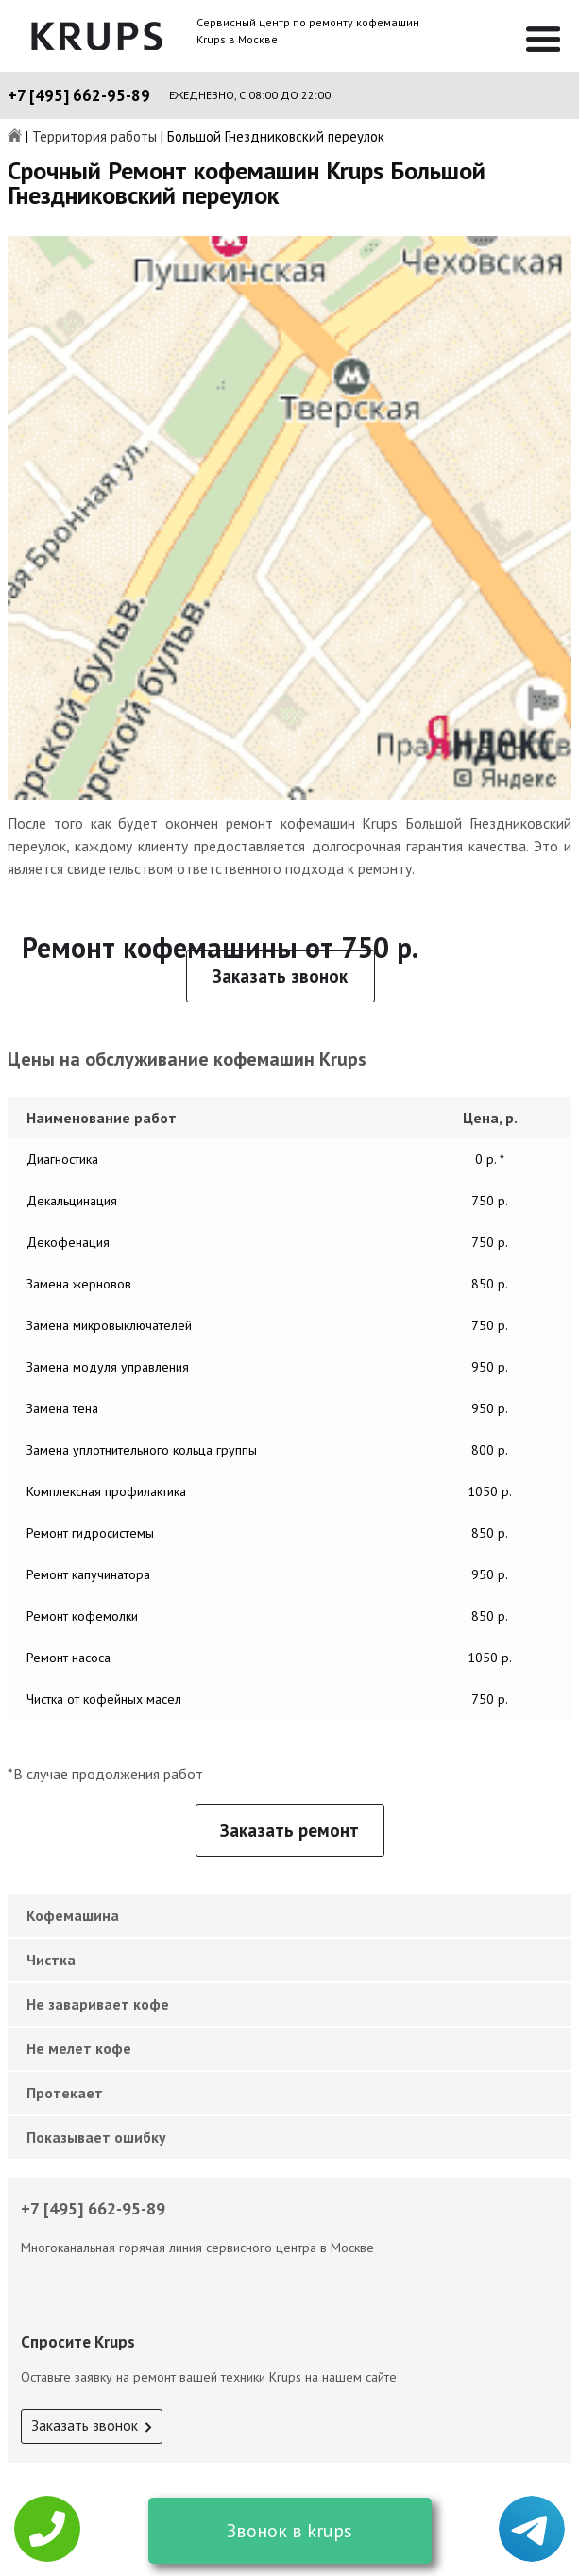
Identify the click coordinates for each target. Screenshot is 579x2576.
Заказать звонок (280, 976)
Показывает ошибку (96, 2137)
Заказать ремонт (289, 1830)
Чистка (51, 1959)
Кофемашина (72, 1915)
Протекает (64, 2092)
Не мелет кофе (78, 2048)
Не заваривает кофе (97, 2004)
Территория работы (94, 137)
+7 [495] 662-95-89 (79, 95)
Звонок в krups (289, 2530)
